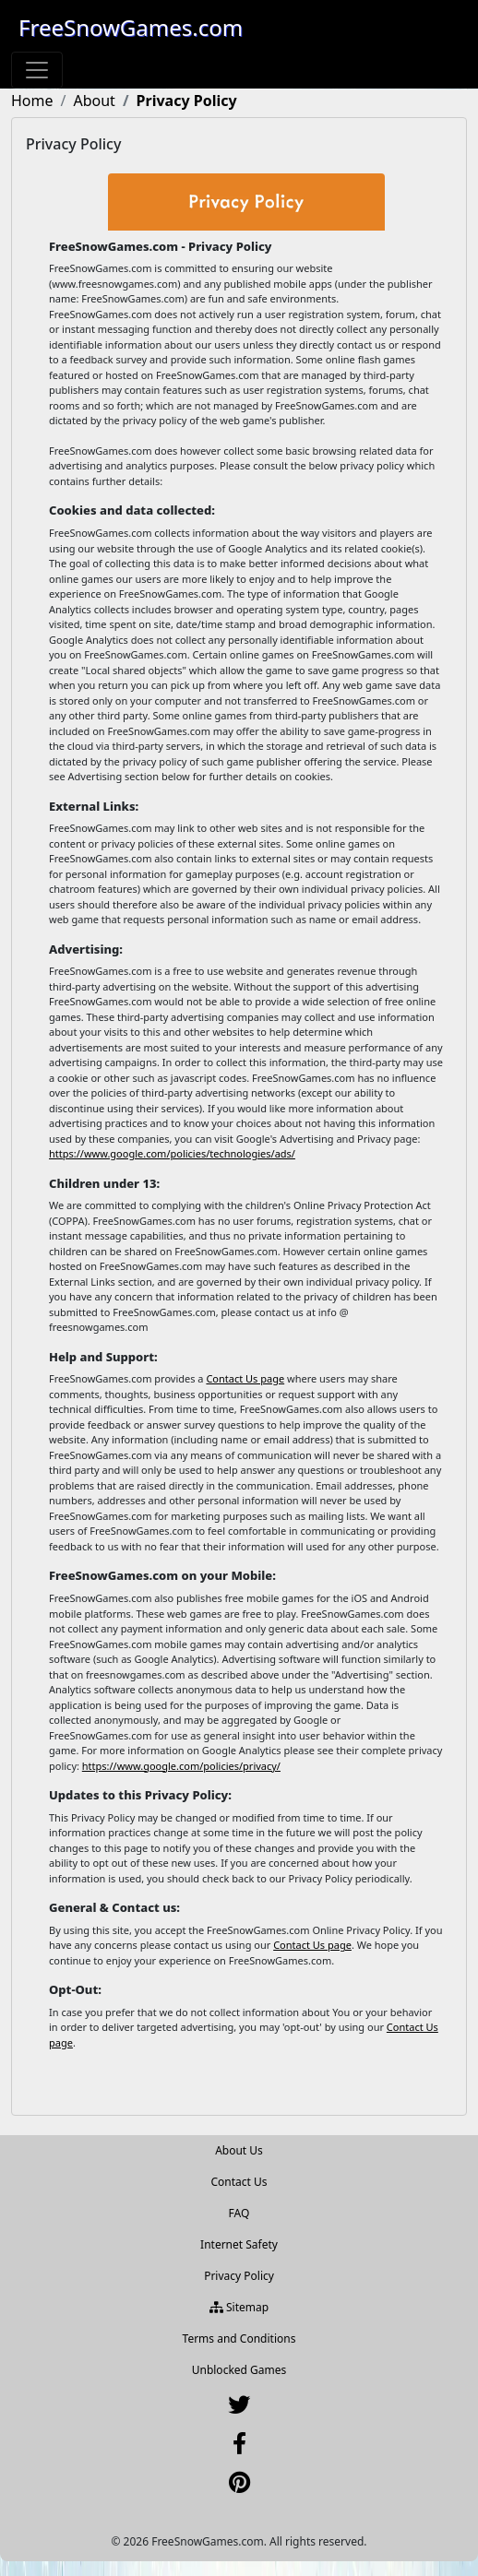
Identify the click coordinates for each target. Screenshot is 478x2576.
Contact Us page (245, 1378)
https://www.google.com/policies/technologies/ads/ (172, 1153)
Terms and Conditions (239, 2338)
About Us (239, 2150)
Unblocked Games (239, 2370)
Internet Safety (239, 2244)
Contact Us (238, 2182)
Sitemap (239, 2307)
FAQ (239, 2213)
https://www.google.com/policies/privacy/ (181, 1766)
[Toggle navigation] (37, 70)
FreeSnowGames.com (130, 27)
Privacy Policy (239, 2276)
